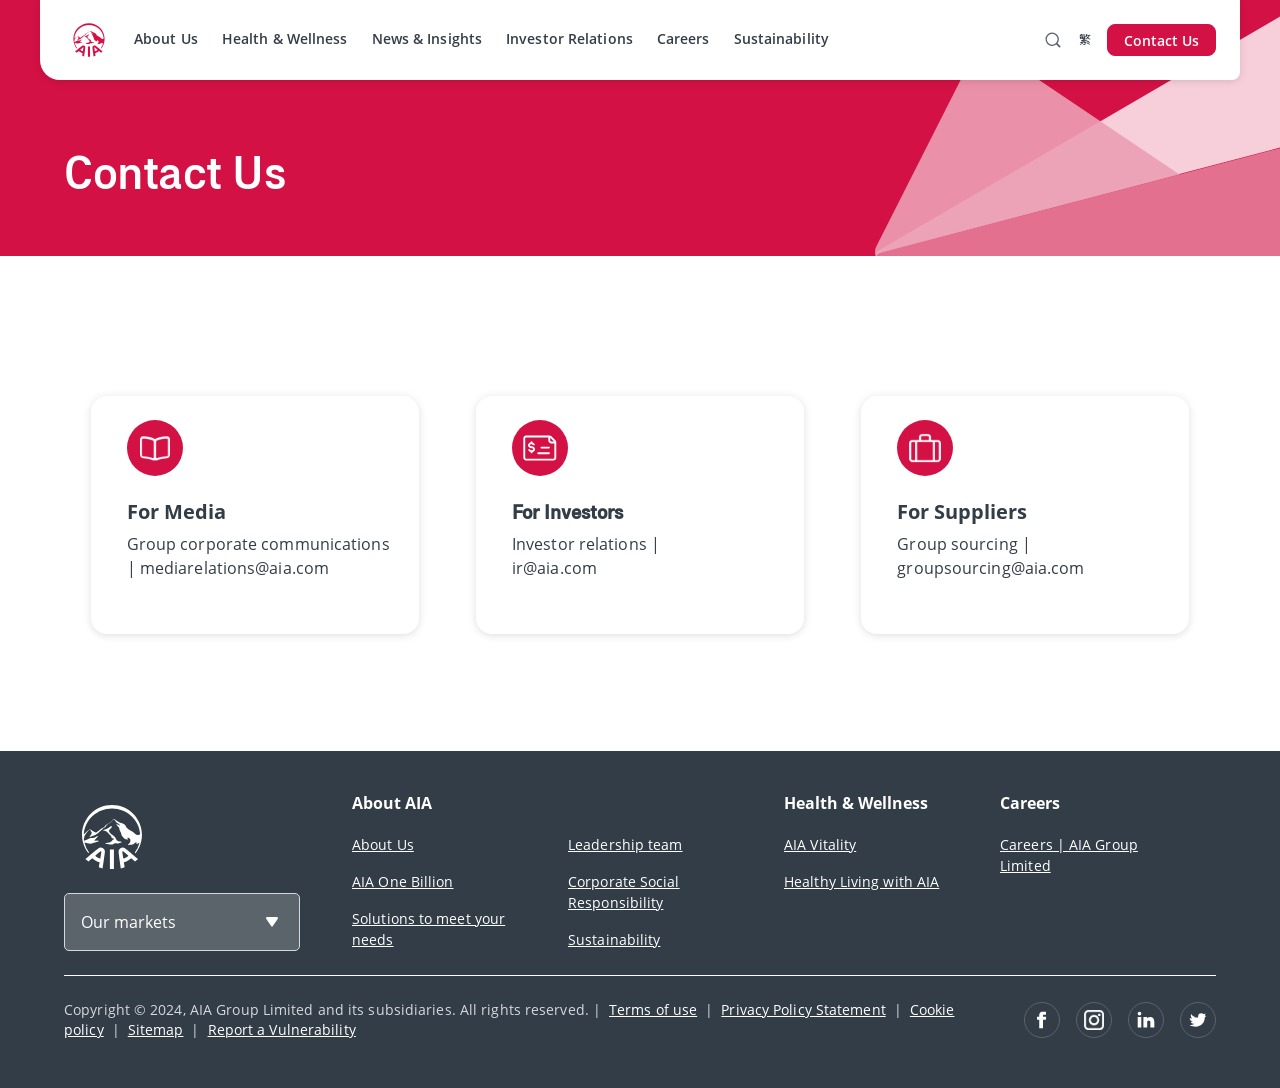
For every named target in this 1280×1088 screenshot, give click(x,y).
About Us (166, 38)
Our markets (128, 922)
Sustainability (781, 38)
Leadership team (625, 844)
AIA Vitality (820, 844)
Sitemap (156, 1029)
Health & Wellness (285, 38)
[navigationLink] (89, 40)
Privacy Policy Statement (803, 1009)
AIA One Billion (403, 881)
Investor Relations (569, 38)
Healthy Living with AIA (861, 881)
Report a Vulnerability (282, 1029)
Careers (683, 38)
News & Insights (427, 38)
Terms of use (653, 1009)
